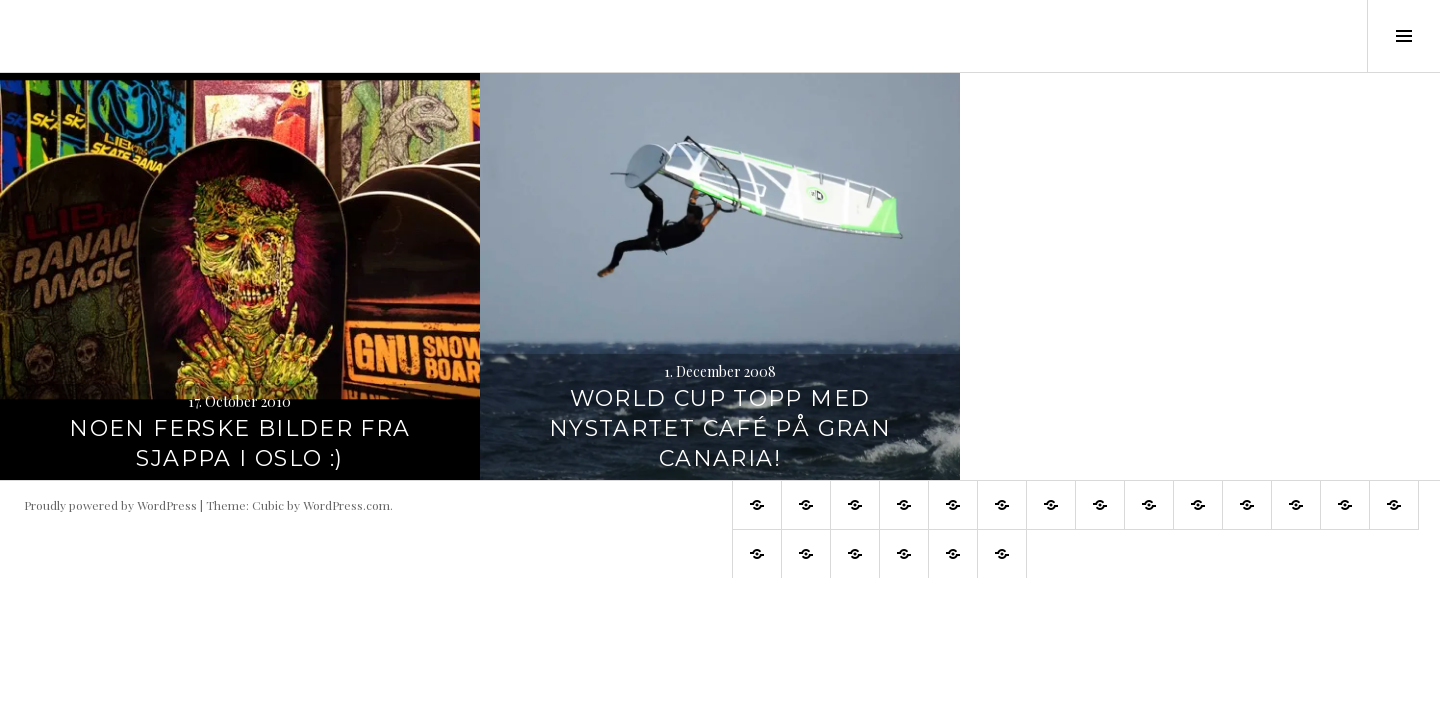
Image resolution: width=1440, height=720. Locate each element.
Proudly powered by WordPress (110, 505)
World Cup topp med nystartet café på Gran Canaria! (720, 428)
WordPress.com (346, 505)
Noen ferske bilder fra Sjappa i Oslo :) (239, 443)
